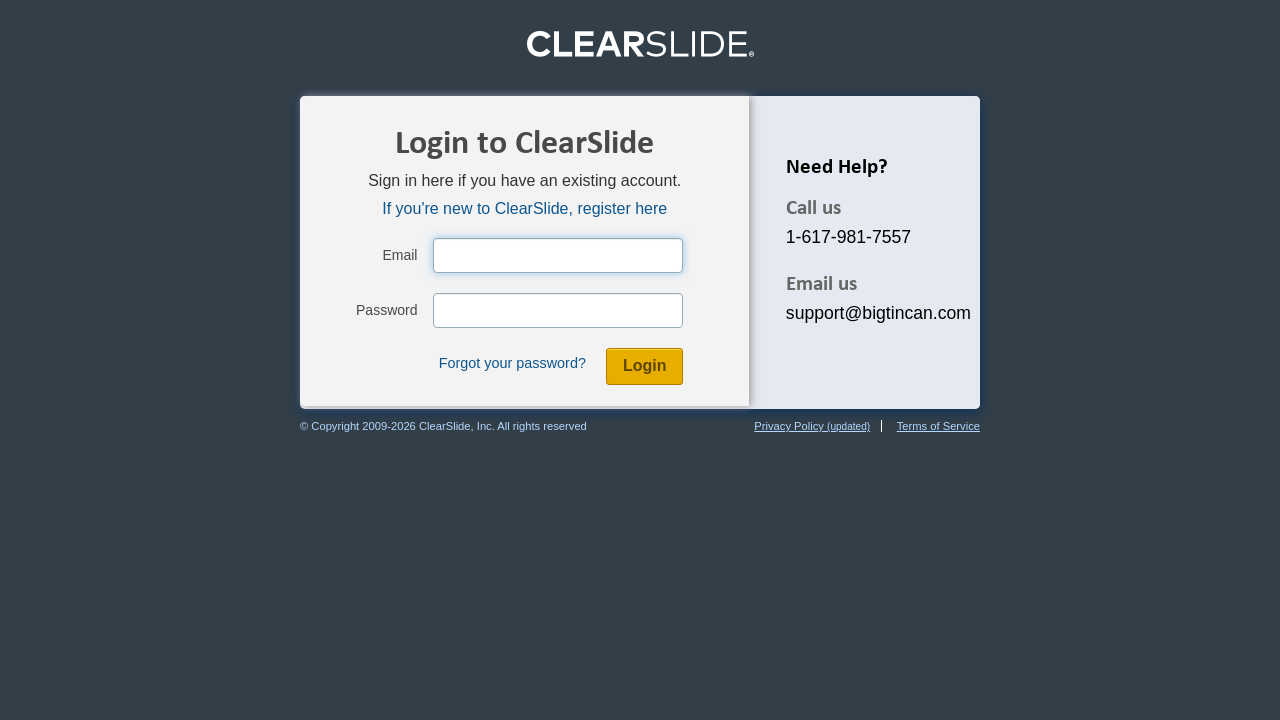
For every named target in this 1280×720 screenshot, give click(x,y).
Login (645, 365)
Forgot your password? (512, 363)
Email (399, 255)
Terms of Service (938, 426)
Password (386, 310)
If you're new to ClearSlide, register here (524, 208)
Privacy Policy (812, 426)
